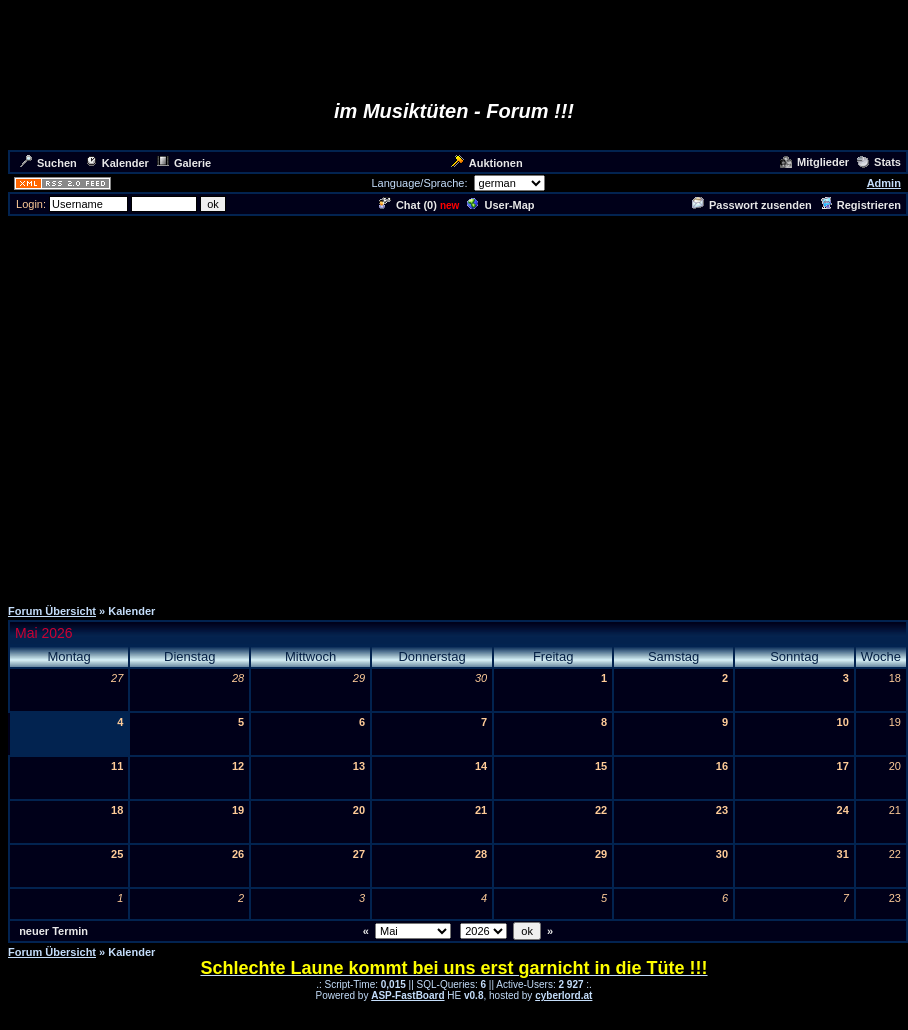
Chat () (408, 205)
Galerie (184, 163)
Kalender (117, 163)
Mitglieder (814, 162)
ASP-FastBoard (407, 995)
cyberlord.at (563, 995)
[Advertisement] (450, 405)
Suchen (48, 163)
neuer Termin (53, 931)
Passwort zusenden (752, 205)
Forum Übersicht (52, 611)
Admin (884, 183)
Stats (879, 162)
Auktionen (487, 163)
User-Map (500, 205)
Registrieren (860, 205)
